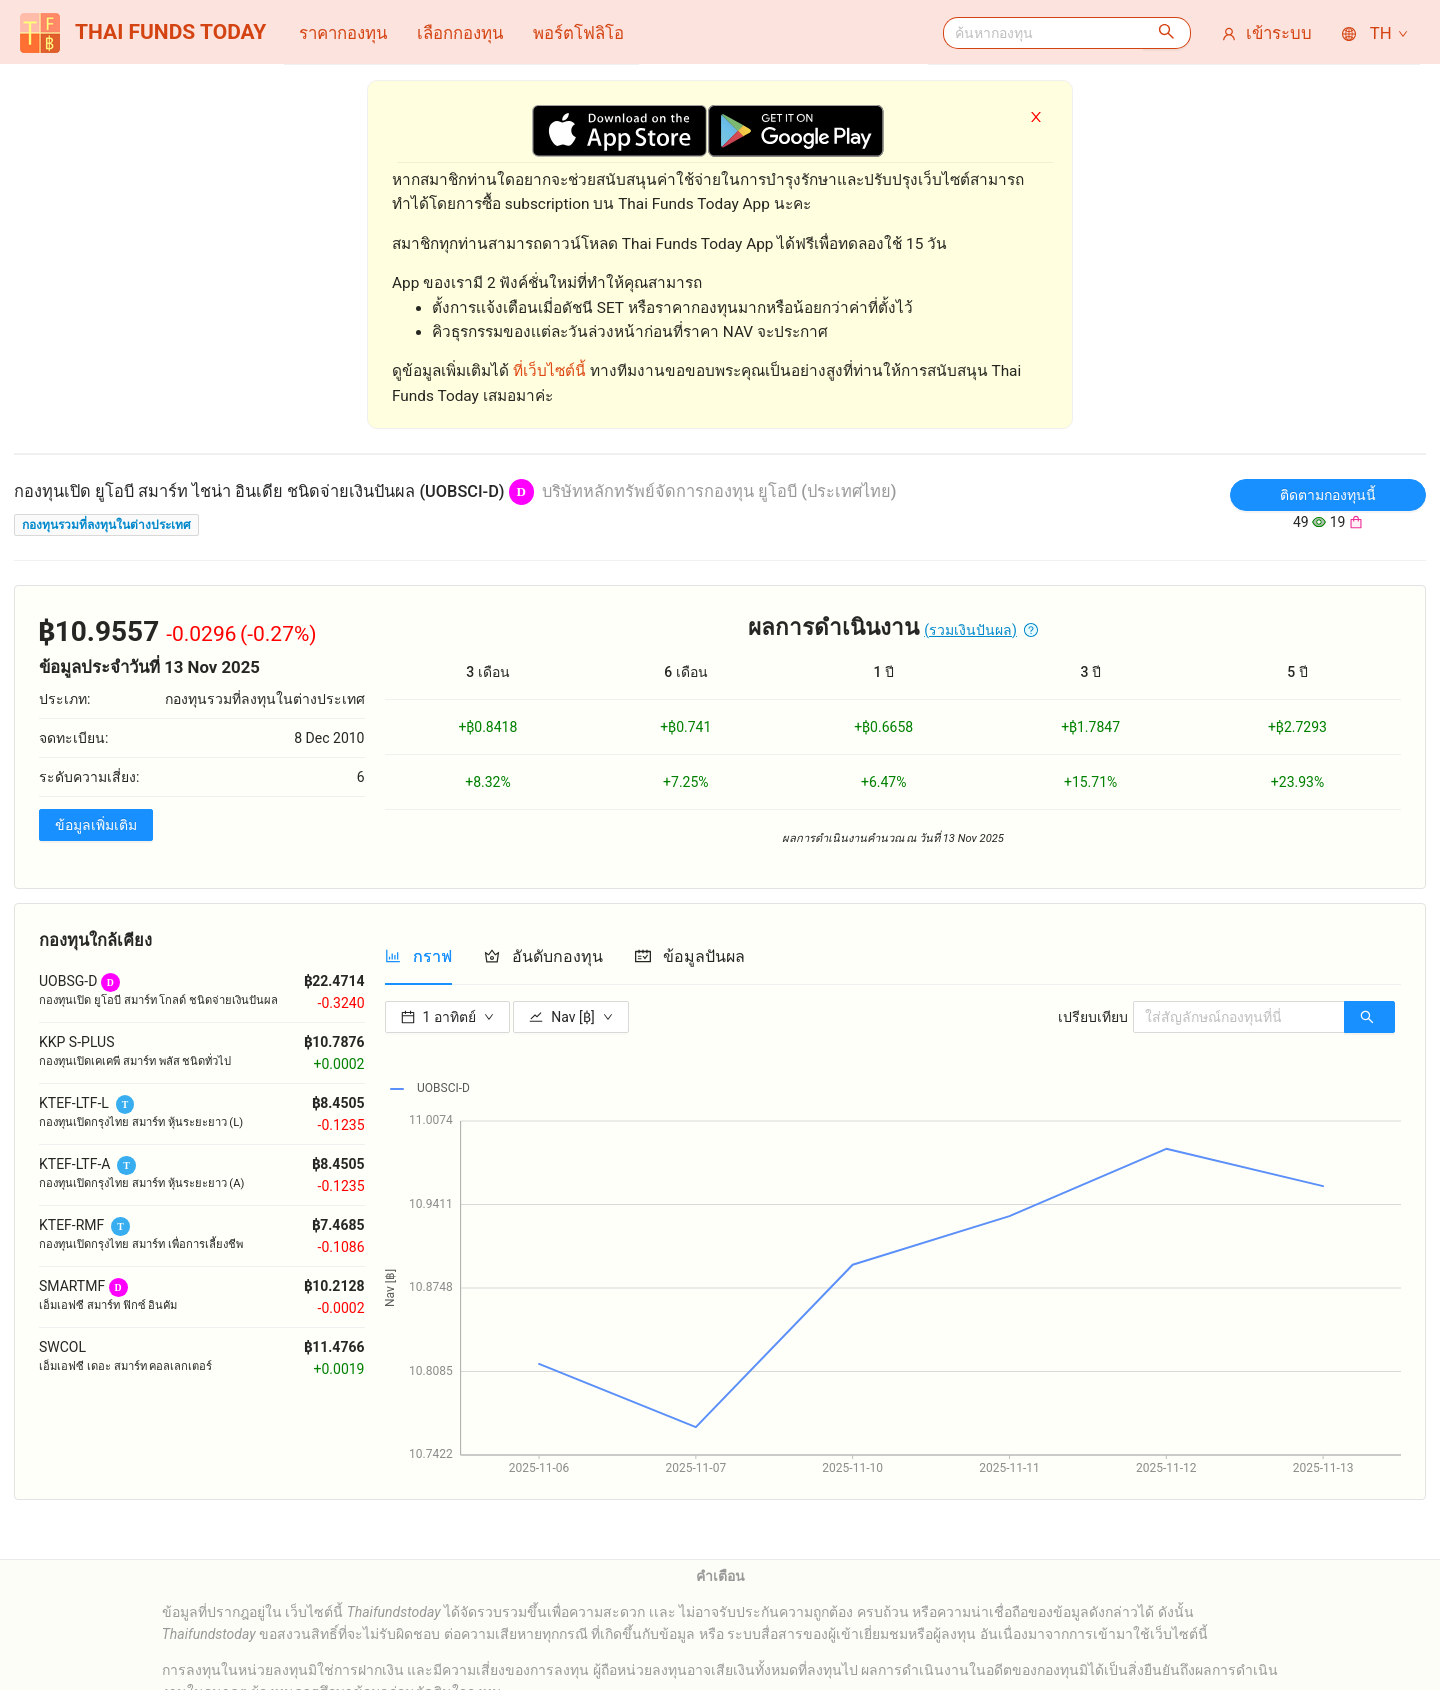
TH (1376, 33)
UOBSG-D (68, 981)
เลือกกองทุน (460, 33)
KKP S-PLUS (76, 1042)
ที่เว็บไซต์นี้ (549, 371)
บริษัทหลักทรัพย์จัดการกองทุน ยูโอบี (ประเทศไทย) (719, 491)
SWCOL (62, 1347)
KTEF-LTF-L (74, 1103)
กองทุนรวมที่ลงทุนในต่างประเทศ (106, 525)
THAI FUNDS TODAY (143, 33)
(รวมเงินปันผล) (970, 630)
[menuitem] (343, 33)
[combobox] (1043, 33)
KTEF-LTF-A (74, 1164)
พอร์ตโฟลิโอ (578, 33)
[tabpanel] (893, 1238)
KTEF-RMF (71, 1225)
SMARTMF (72, 1286)
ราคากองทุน (343, 33)
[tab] (418, 956)
